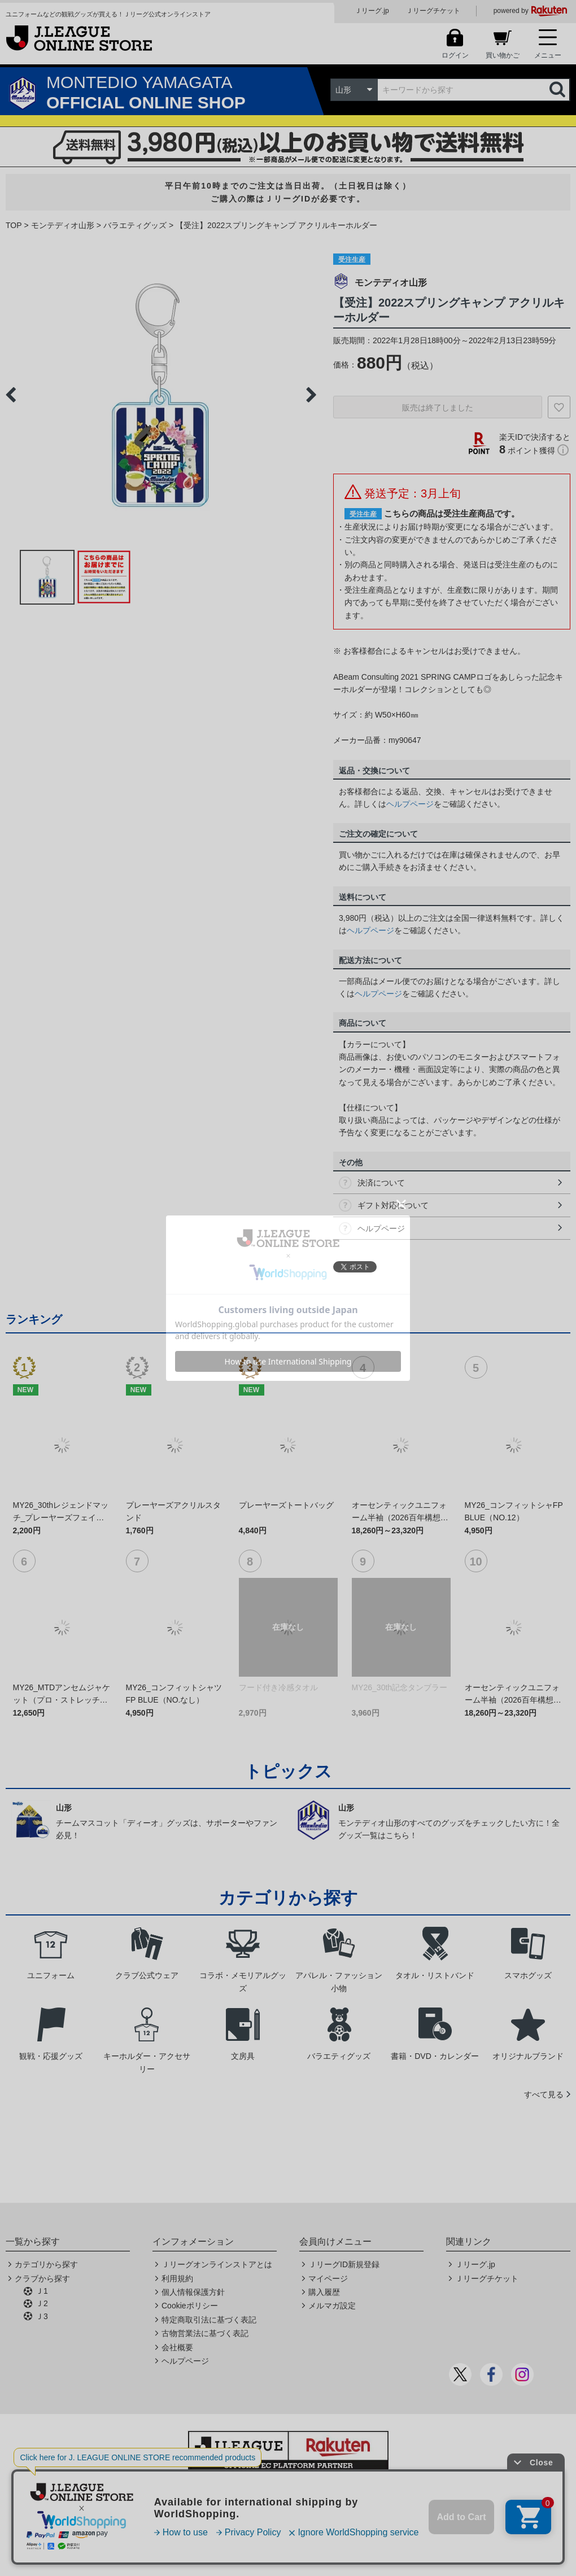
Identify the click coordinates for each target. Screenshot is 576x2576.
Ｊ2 (42, 2303)
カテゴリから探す (46, 2264)
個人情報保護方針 (193, 2292)
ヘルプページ (410, 803)
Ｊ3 (42, 2316)
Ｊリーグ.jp (372, 11)
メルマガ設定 (332, 2305)
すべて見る (544, 2094)
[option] (161, 394)
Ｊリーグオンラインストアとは (217, 2264)
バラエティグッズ (135, 225)
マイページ (328, 2278)
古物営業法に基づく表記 (205, 2333)
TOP (14, 225)
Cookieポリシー (190, 2305)
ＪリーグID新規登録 (343, 2264)
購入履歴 (324, 2292)
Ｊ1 (42, 2290)
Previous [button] (11, 395)
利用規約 (177, 2278)
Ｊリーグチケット (433, 11)
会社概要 (177, 2347)
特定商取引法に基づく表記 (209, 2319)
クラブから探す (42, 2278)
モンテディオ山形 (62, 225)
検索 (558, 89)
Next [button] (311, 395)
